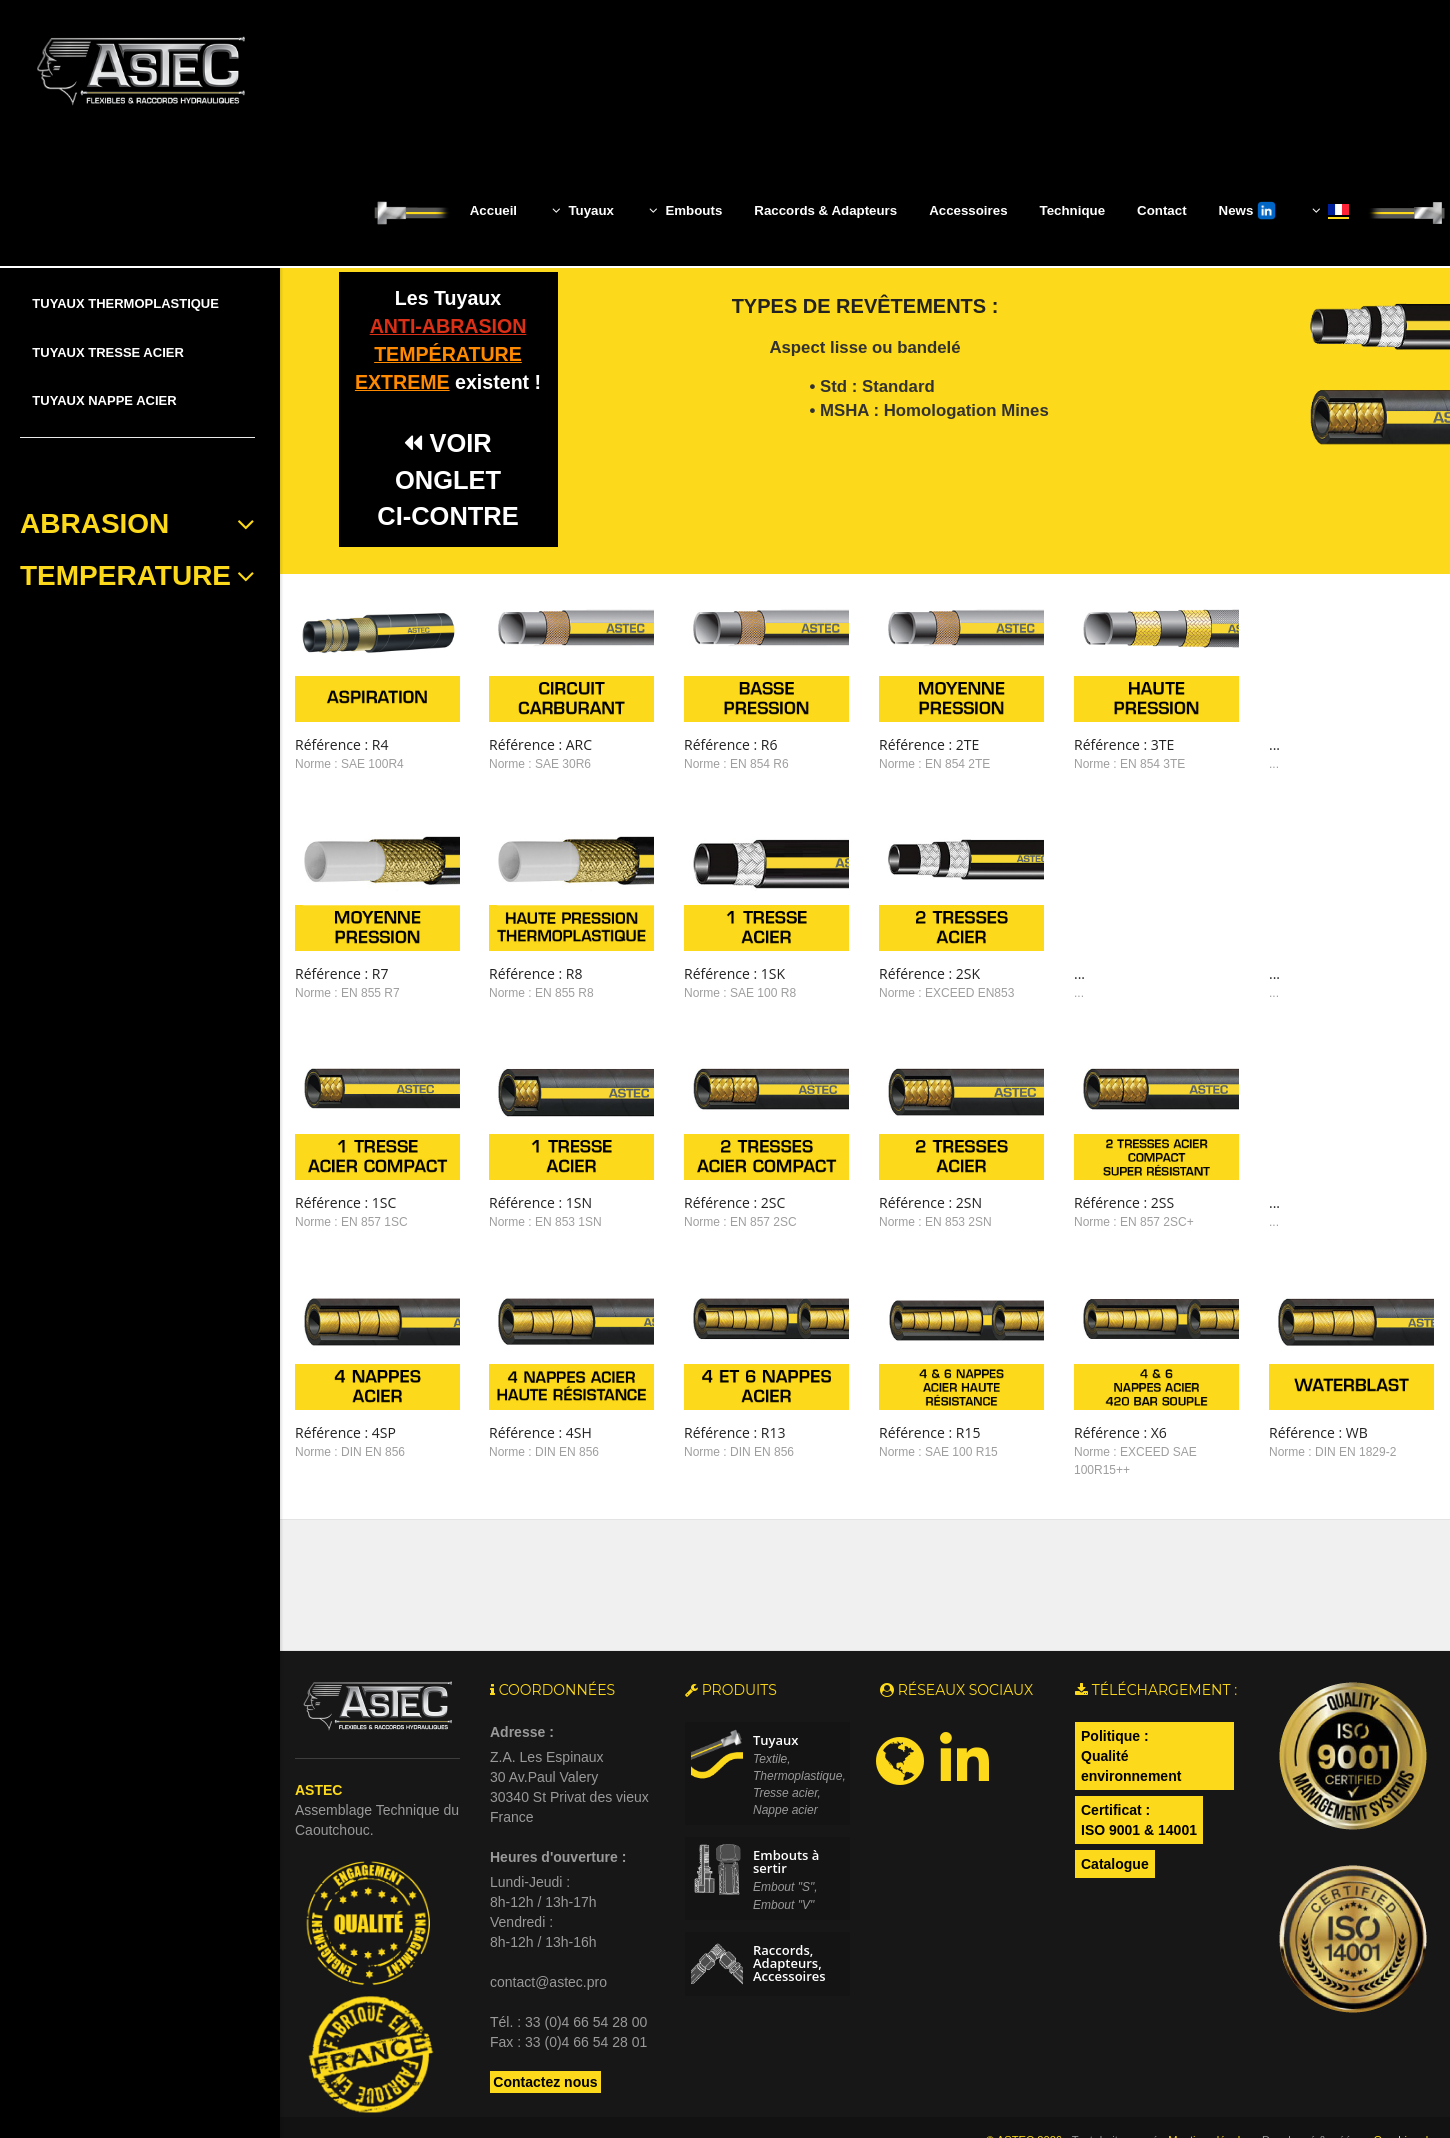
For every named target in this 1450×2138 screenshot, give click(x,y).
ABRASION (137, 524)
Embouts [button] (685, 210)
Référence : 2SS (1077, 1180)
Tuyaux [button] (583, 210)
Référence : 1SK (711, 962)
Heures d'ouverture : (558, 1814)
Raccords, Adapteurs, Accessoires (789, 1920)
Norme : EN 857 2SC (717, 1201)
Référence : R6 (707, 744)
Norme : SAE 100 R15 (903, 1420)
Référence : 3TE (1077, 744)
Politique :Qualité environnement (1131, 1713)
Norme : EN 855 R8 (529, 983)
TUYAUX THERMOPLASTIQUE (125, 303)
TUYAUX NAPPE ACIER (104, 400)
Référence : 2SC (711, 1180)
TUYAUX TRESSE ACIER (107, 352)
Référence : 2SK (894, 962)
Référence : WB (1259, 1400)
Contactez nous (545, 2039)
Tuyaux (776, 1697)
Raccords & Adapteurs (825, 210)
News (1248, 211)
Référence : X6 (1073, 1400)
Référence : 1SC (345, 1180)
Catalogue (1115, 1821)
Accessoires (968, 210)
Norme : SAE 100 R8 (717, 983)
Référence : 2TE (894, 744)
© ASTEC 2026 (1024, 2097)
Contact (1162, 210)
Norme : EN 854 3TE (1082, 764)
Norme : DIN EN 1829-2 (1273, 1420)
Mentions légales (1210, 2097)
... (1215, 744)
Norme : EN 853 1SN (533, 1201)
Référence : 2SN (895, 1180)
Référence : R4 (341, 744)
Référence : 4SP (345, 1400)
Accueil (493, 210)
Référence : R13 (711, 1400)
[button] (1329, 211)
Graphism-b (1402, 2097)
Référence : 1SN (528, 1180)
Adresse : (522, 1689)
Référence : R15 (894, 1400)
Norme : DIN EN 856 (350, 1420)
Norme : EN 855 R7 (347, 983)
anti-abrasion (448, 326)
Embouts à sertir (786, 1819)
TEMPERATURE (137, 576)
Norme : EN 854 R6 (713, 764)
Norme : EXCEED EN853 (911, 983)
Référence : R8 (523, 962)
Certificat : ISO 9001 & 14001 (1139, 1777)
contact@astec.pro (548, 1939)
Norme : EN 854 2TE (899, 764)
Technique (1073, 210)
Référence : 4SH (528, 1400)
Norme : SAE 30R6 (528, 764)
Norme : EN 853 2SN (900, 1201)
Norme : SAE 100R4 (349, 764)
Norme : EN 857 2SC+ (1087, 1201)
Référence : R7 (341, 962)
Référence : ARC (528, 744)
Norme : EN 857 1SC (351, 1201)
